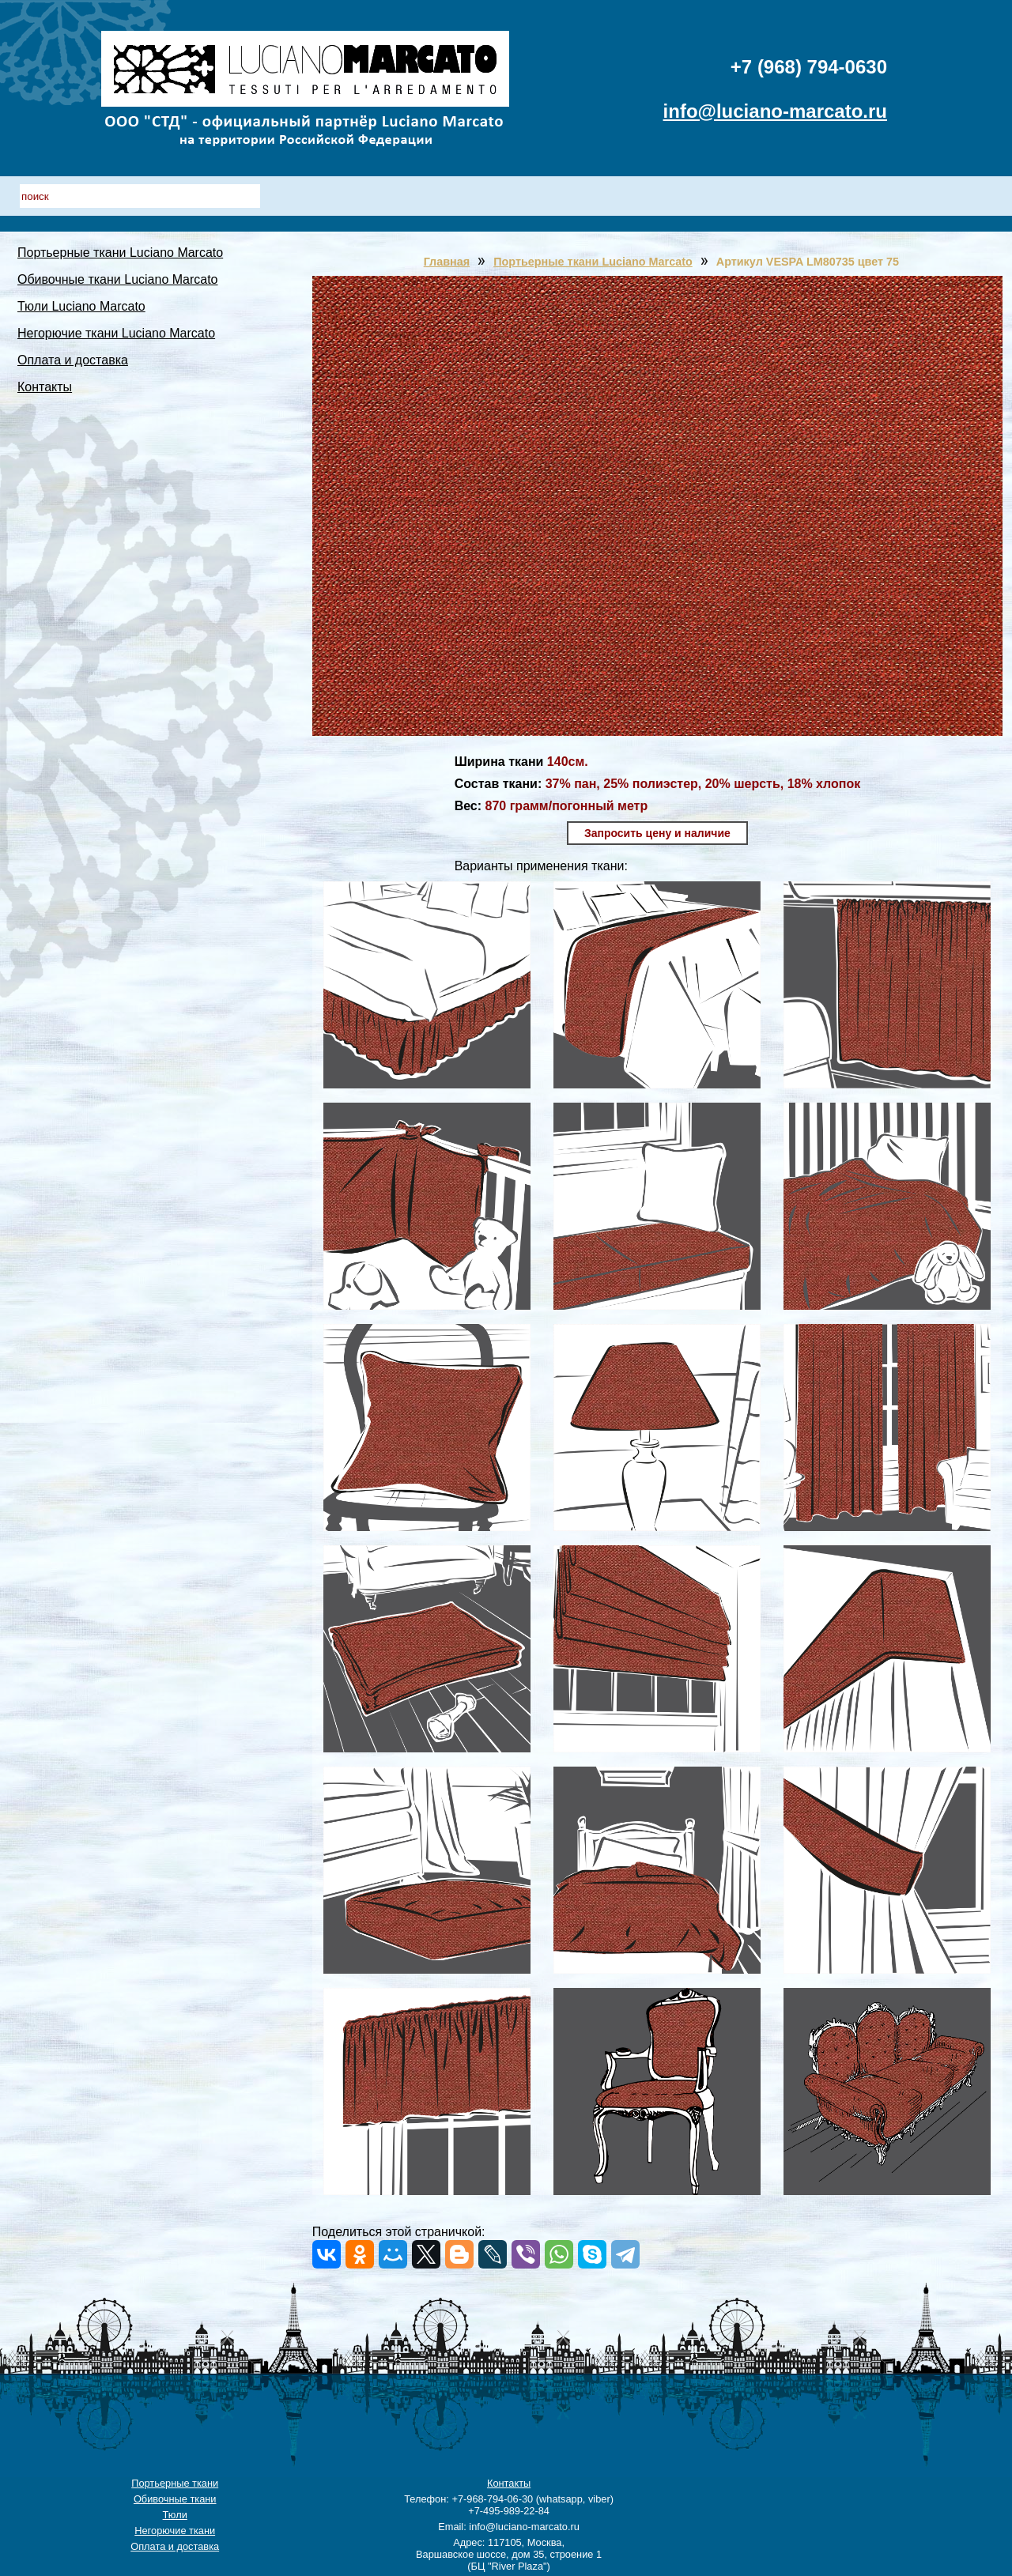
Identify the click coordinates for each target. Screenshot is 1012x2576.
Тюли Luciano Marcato (81, 306)
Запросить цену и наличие (657, 833)
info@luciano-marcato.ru (775, 111)
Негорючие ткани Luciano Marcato (116, 333)
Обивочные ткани (175, 2499)
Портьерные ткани (174, 2483)
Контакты (44, 387)
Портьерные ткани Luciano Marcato (120, 252)
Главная (447, 261)
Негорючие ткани (174, 2530)
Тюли (175, 2515)
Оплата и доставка (72, 360)
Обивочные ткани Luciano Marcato (117, 279)
